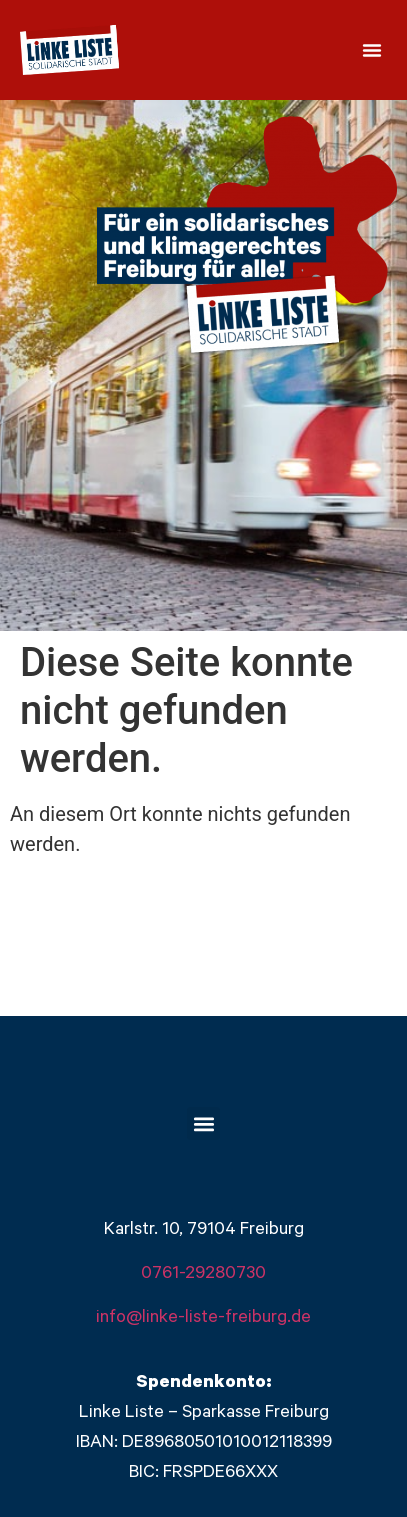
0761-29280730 (203, 1275)
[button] (372, 50)
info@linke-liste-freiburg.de (203, 1319)
